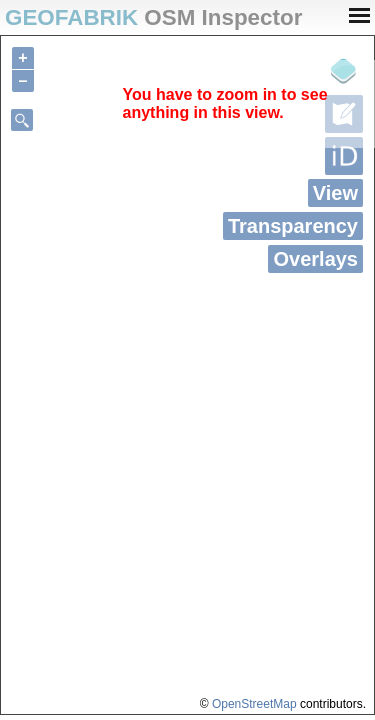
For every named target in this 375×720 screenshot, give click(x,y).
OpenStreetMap (254, 704)
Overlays (315, 259)
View (335, 193)
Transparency (293, 226)
